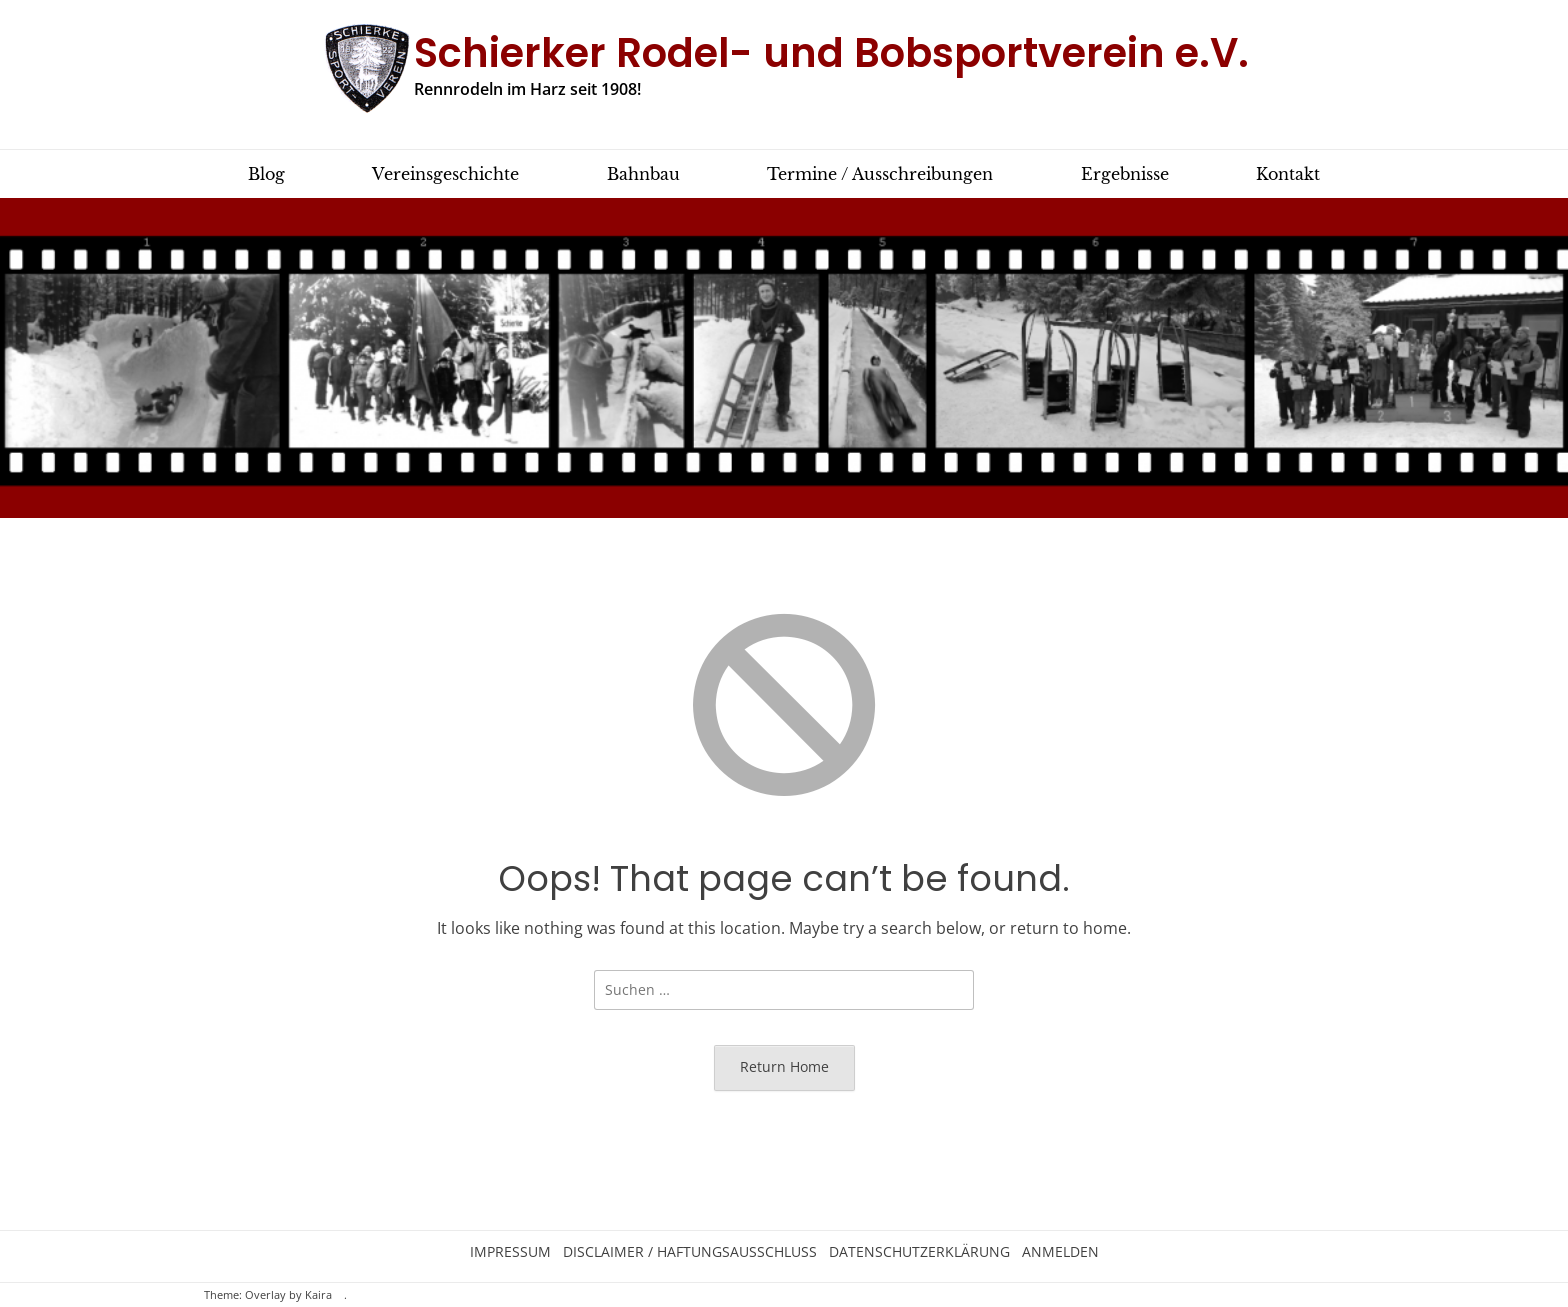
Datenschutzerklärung (919, 1252)
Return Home (784, 1066)
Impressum (510, 1252)
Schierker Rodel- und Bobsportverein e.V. (831, 53)
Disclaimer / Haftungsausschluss (690, 1252)
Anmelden (1060, 1252)
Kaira (318, 1295)
